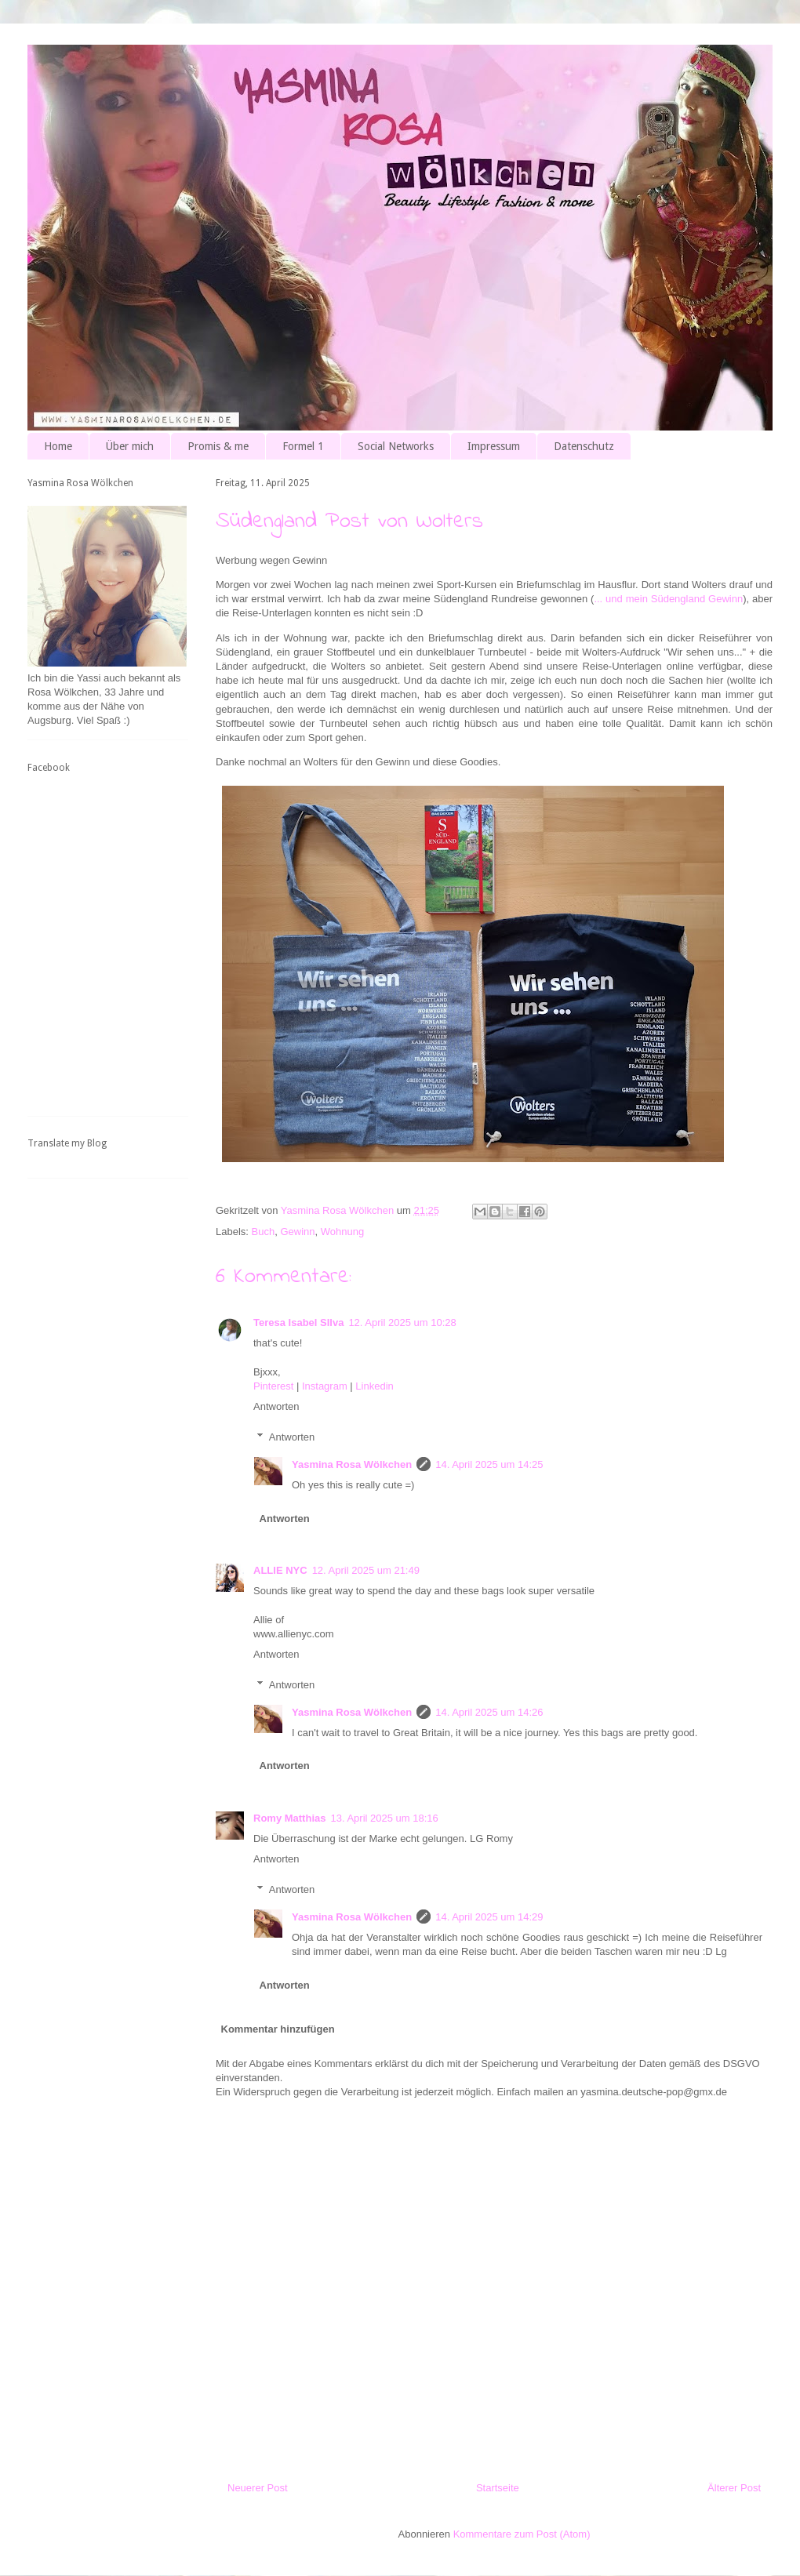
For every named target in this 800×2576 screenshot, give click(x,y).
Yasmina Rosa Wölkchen (352, 1464)
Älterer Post (734, 2488)
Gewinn (297, 1231)
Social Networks (396, 446)
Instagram (324, 1386)
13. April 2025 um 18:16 (384, 1818)
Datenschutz (584, 446)
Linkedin (374, 1386)
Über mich (130, 446)
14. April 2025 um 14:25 (489, 1464)
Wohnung (342, 1231)
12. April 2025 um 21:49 (366, 1570)
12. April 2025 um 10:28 (402, 1322)
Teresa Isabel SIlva (298, 1322)
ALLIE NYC (280, 1570)
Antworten (276, 1406)
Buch (263, 1231)
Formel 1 (303, 446)
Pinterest (273, 1386)
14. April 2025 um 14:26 (489, 1712)
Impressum (493, 446)
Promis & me (218, 446)
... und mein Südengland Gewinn (668, 599)
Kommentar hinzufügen (278, 2029)
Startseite (497, 2488)
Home (58, 446)
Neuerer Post (257, 2488)
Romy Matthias (289, 1818)
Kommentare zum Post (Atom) (522, 2534)
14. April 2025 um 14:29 (489, 1917)
